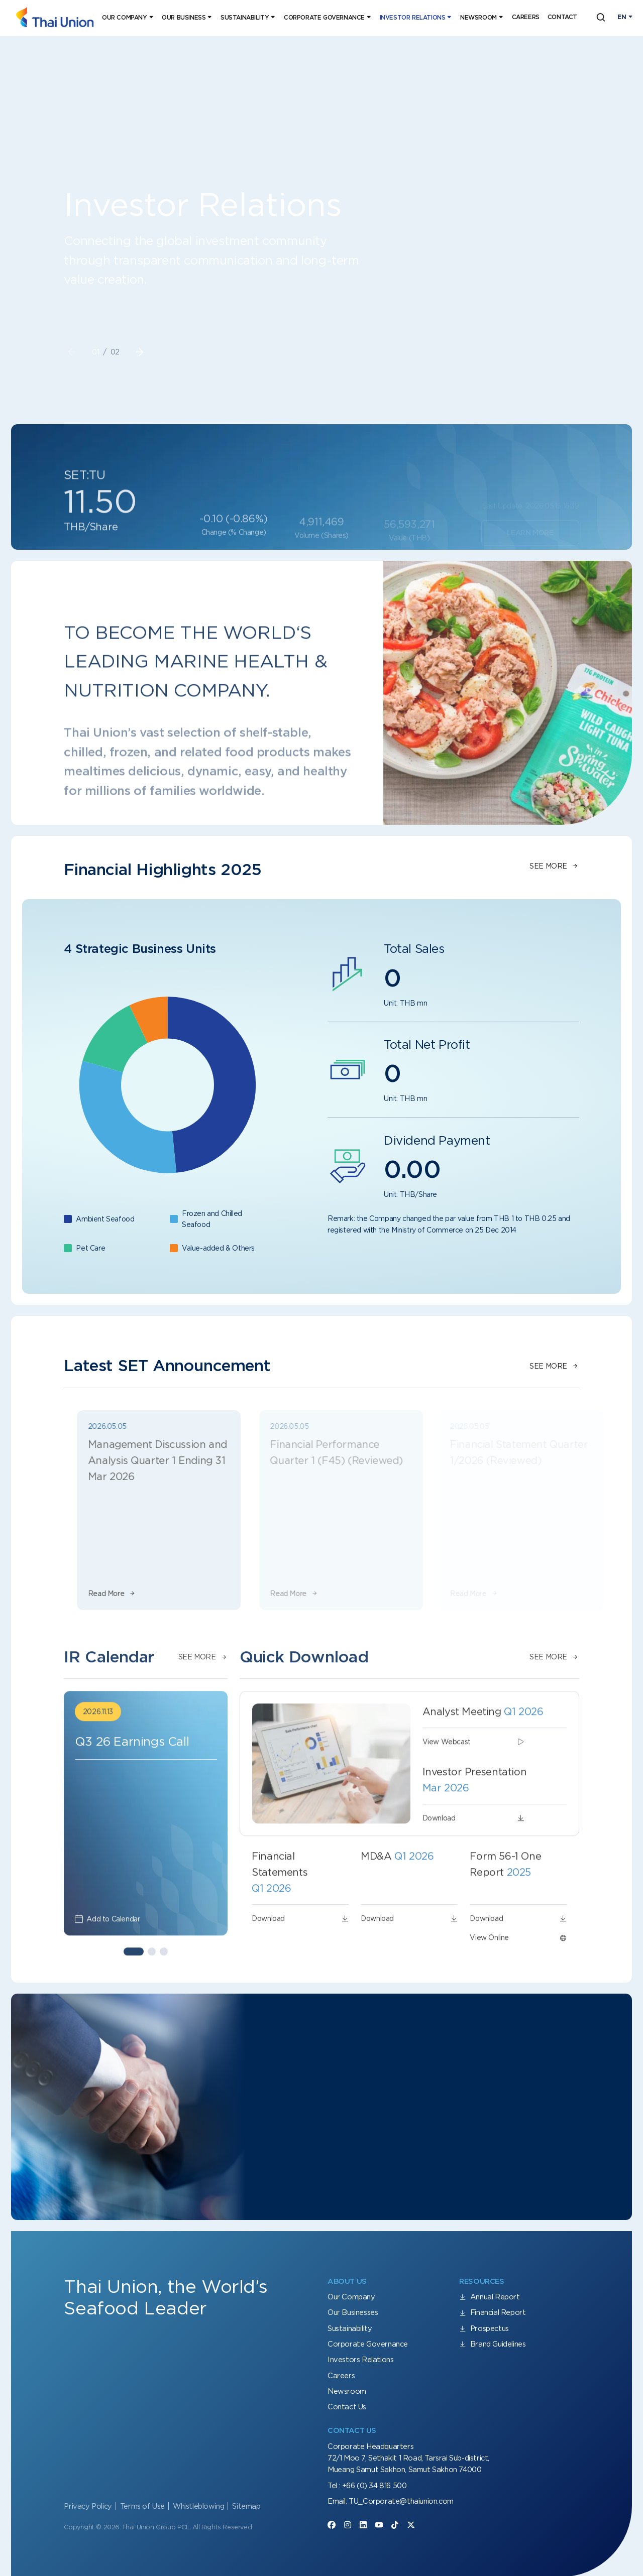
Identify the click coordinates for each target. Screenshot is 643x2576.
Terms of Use (142, 2506)
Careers (526, 17)
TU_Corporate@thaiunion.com (401, 2501)
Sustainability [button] (245, 17)
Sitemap (246, 2506)
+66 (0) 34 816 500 (374, 2485)
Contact (562, 17)
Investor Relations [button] (413, 17)
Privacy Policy (88, 2506)
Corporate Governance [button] (324, 17)
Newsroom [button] (478, 17)
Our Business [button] (183, 17)
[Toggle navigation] (625, 17)
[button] (140, 352)
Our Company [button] (124, 17)
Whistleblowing (198, 2506)
